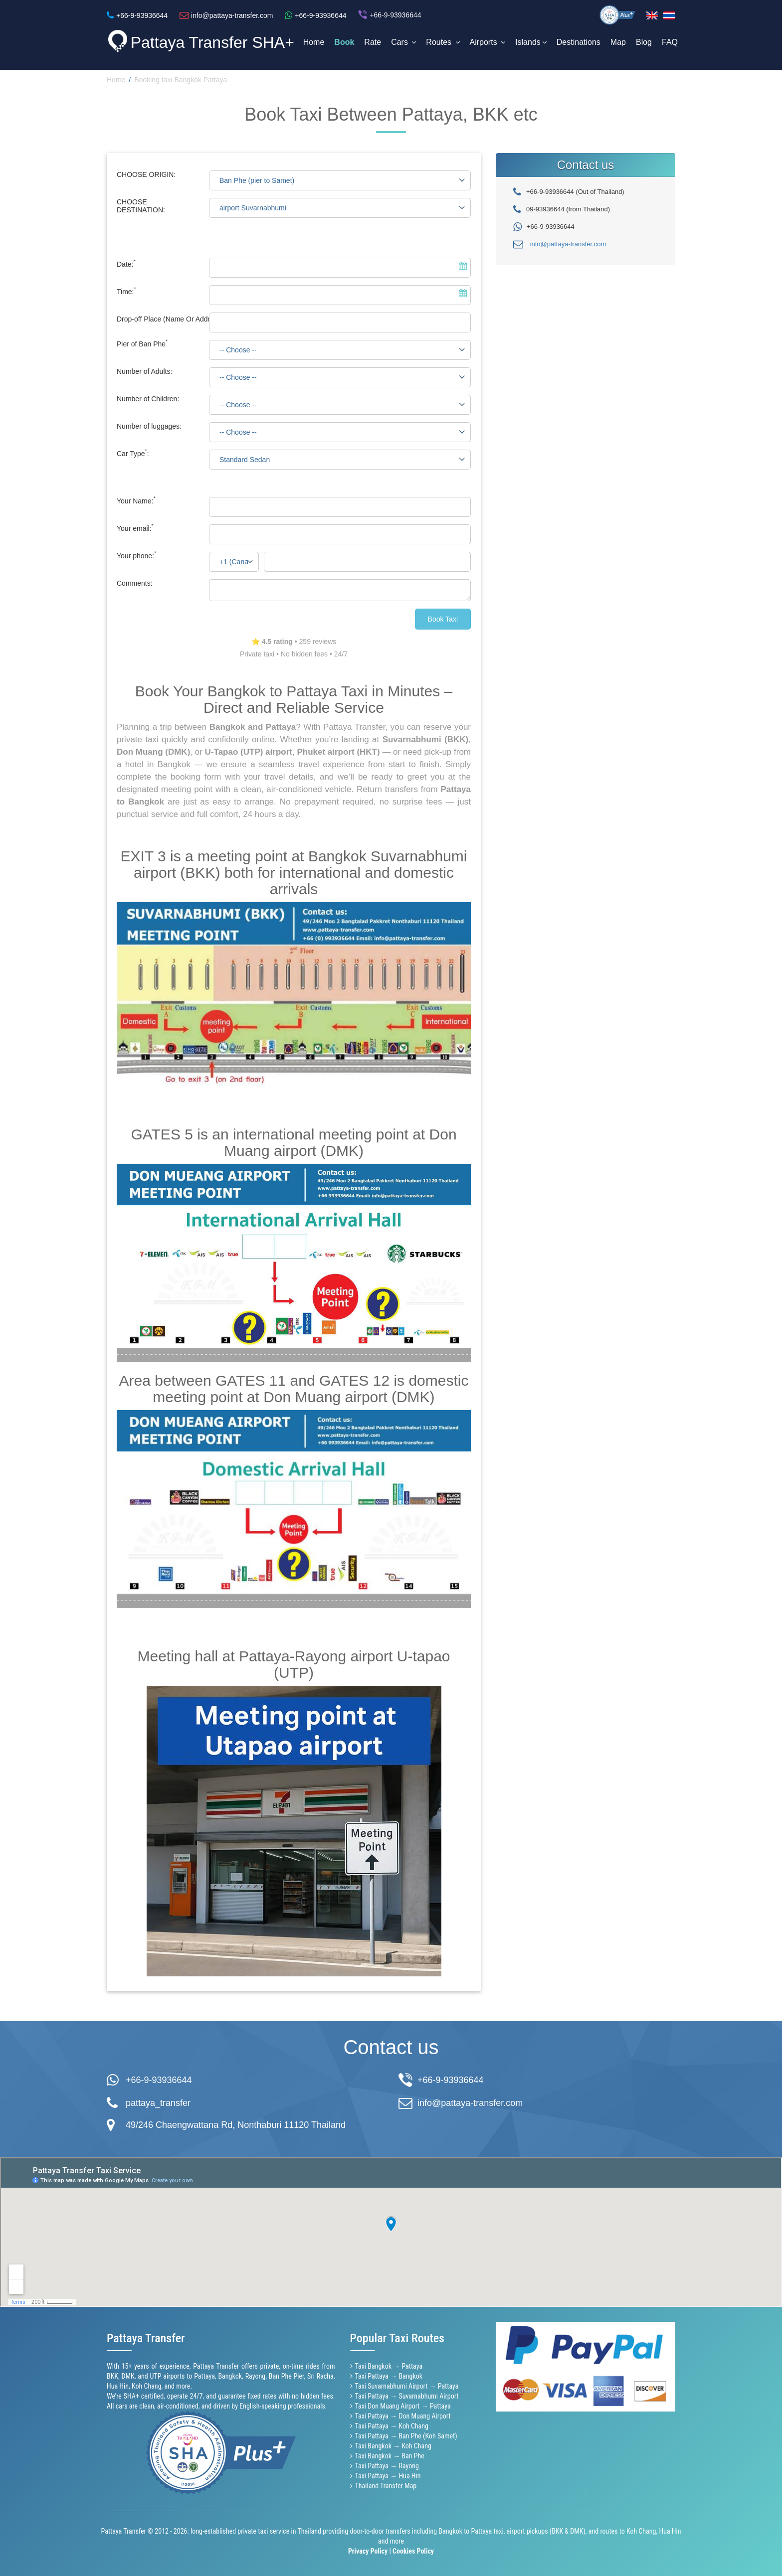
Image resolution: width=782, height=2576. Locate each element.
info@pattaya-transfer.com (568, 244)
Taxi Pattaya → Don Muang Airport (403, 2416)
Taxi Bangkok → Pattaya (389, 2366)
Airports (488, 42)
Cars (403, 42)
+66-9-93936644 (159, 2080)
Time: (126, 292)
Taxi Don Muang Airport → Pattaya (403, 2406)
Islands (531, 42)
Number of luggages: (149, 426)
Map (618, 42)
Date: (126, 264)
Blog (644, 42)
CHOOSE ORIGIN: (146, 174)
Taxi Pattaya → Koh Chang (391, 2426)
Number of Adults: (144, 371)
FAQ (670, 42)
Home (314, 42)
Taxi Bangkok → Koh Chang (393, 2446)
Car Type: (133, 454)
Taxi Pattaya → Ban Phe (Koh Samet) (406, 2436)
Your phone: (136, 556)
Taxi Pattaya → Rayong (387, 2466)
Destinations (578, 42)
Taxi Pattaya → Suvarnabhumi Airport (407, 2396)
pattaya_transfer (158, 2103)
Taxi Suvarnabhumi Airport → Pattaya (407, 2386)
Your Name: (136, 501)
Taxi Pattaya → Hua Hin (388, 2476)
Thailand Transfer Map (386, 2486)
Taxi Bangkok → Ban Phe (389, 2456)
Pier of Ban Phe (142, 344)
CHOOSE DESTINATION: (141, 206)
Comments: (135, 583)
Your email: (135, 528)
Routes (442, 42)
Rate (372, 42)
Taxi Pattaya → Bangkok (389, 2376)
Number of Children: (148, 399)
